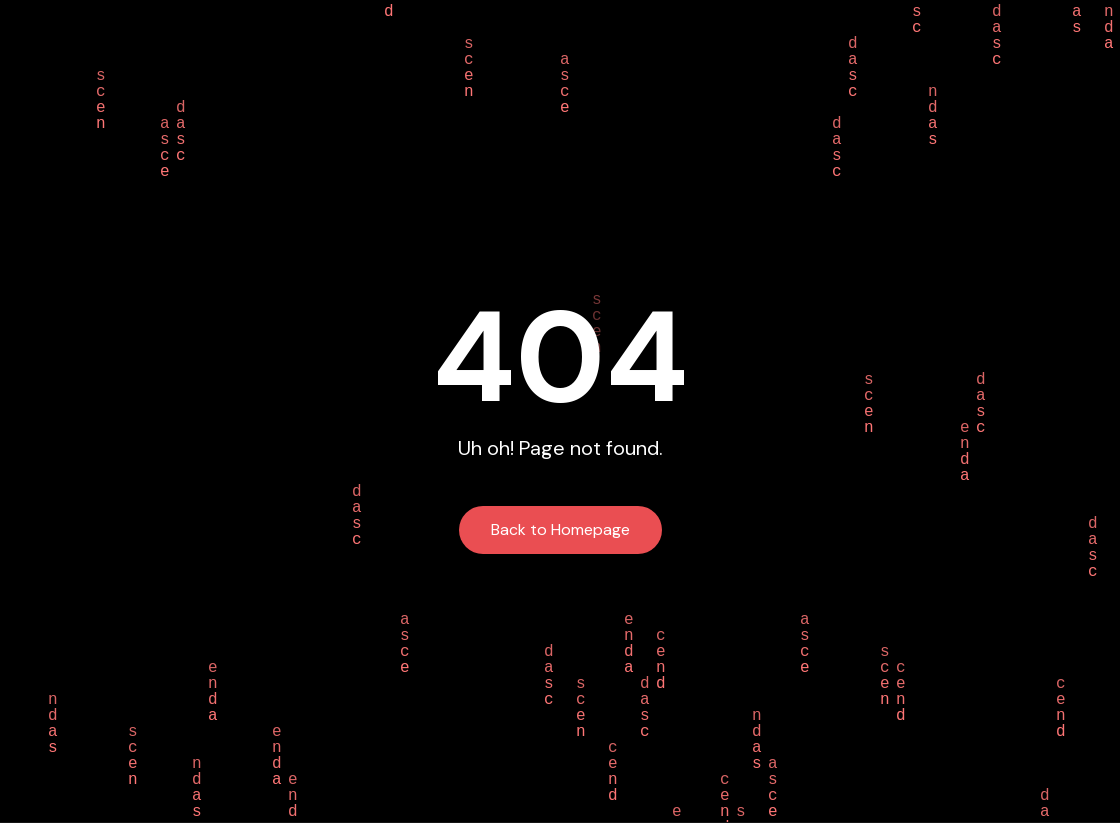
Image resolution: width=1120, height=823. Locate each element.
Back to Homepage (560, 529)
